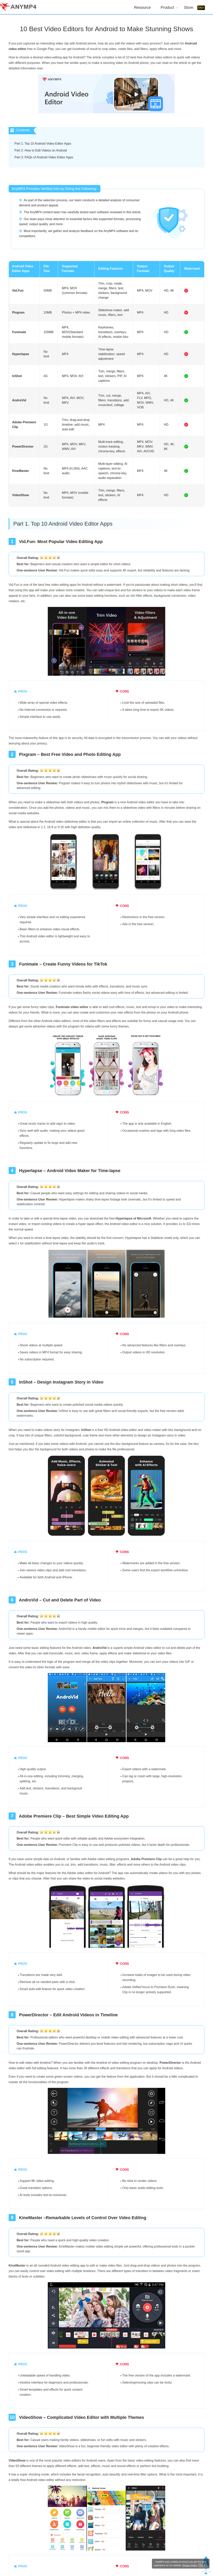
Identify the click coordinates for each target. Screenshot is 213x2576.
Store (188, 7)
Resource (142, 7)
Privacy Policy (183, 2571)
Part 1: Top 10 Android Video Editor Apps (42, 143)
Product (167, 7)
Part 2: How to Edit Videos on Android (40, 150)
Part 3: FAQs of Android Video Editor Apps (43, 157)
